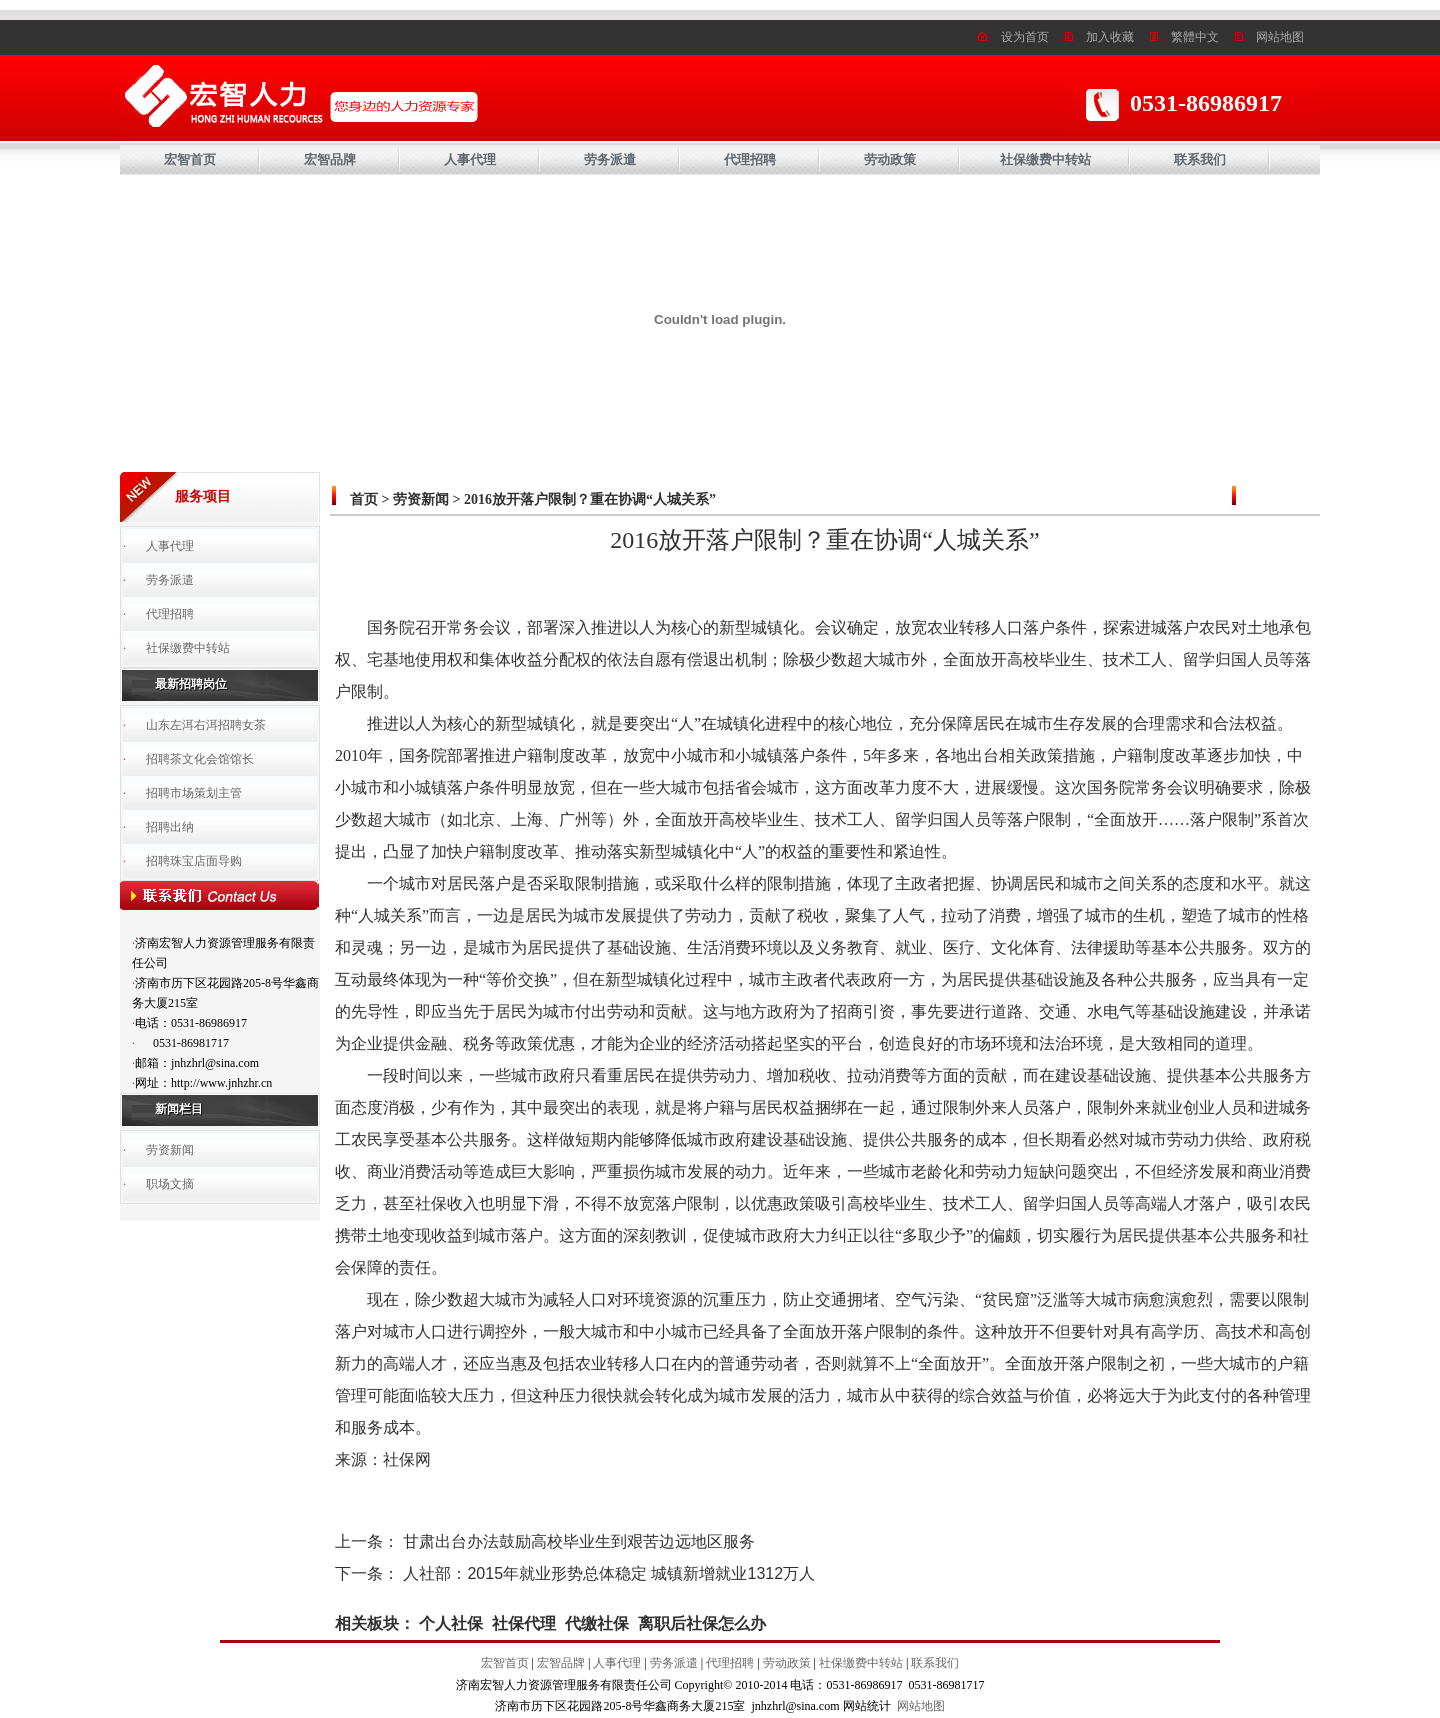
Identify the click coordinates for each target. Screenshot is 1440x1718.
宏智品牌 (330, 159)
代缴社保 (597, 1623)
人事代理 (470, 159)
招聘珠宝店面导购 (194, 861)
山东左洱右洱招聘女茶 (206, 725)
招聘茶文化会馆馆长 (200, 759)
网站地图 (1280, 37)
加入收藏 (1110, 37)
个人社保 (451, 1623)
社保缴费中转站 (1045, 159)
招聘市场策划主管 (194, 793)
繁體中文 (1195, 37)
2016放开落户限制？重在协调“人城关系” (590, 499)
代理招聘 (750, 159)
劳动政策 (890, 159)
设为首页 (1025, 37)
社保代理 (524, 1623)
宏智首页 (190, 159)
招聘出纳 (170, 827)
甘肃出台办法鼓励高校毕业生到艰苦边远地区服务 (579, 1541)
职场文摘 (170, 1184)
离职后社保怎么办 (702, 1623)
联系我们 (1200, 159)
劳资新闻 (170, 1150)
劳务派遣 (610, 159)
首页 (364, 499)
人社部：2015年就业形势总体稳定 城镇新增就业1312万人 (609, 1573)
